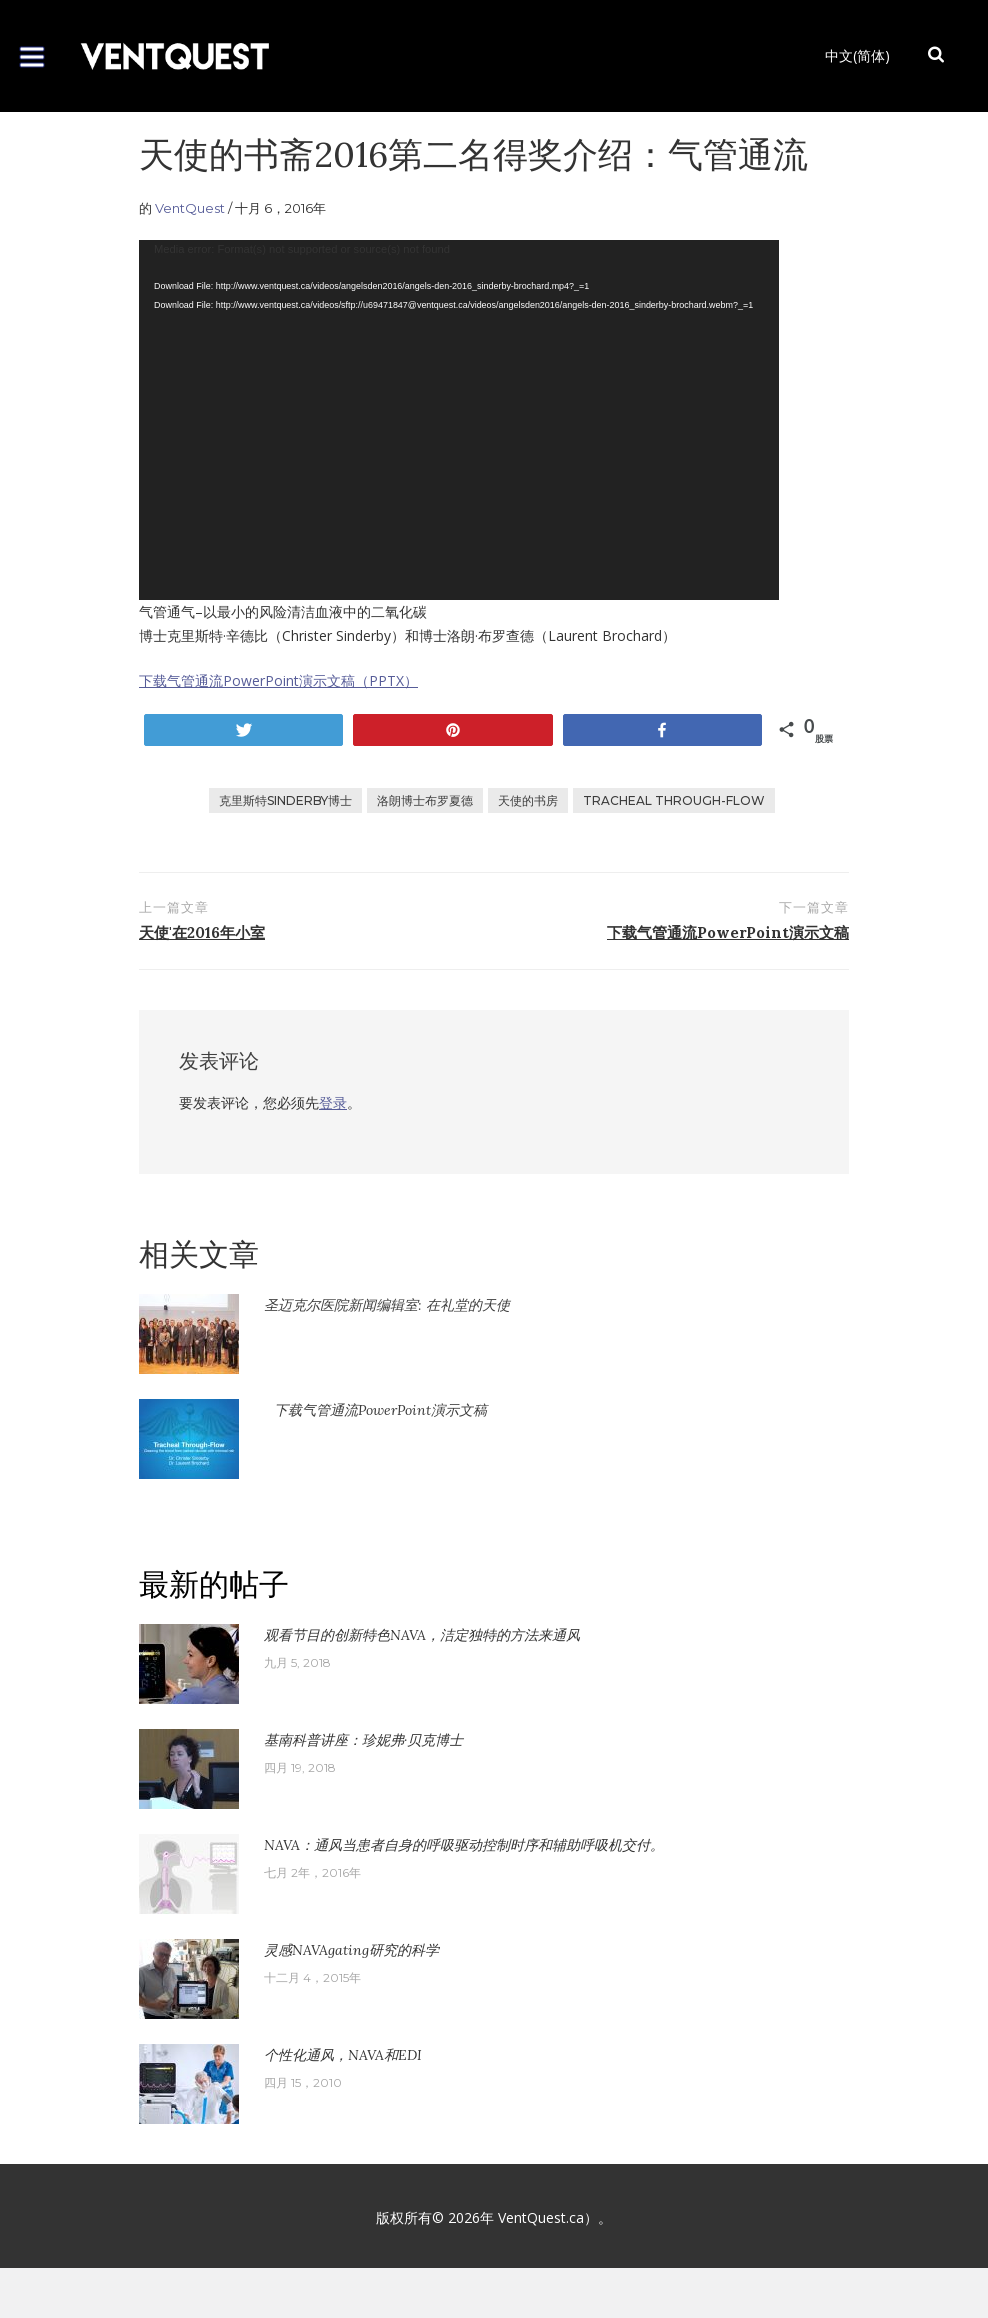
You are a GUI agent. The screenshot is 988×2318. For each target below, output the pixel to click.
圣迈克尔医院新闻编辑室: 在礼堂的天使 (387, 1305)
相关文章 (199, 1254)
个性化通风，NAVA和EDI (343, 2055)
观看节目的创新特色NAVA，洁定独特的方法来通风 (422, 1635)
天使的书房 (528, 800)
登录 (333, 1102)
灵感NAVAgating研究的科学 (351, 1950)
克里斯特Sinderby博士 (285, 800)
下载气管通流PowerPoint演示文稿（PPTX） (278, 680)
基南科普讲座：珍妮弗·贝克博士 (363, 1740)
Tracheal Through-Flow (674, 800)
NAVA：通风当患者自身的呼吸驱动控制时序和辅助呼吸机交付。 (464, 1845)
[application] (459, 420)
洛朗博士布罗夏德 (425, 800)
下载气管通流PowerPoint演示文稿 (380, 1410)
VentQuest (190, 208)
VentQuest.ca (541, 2217)
